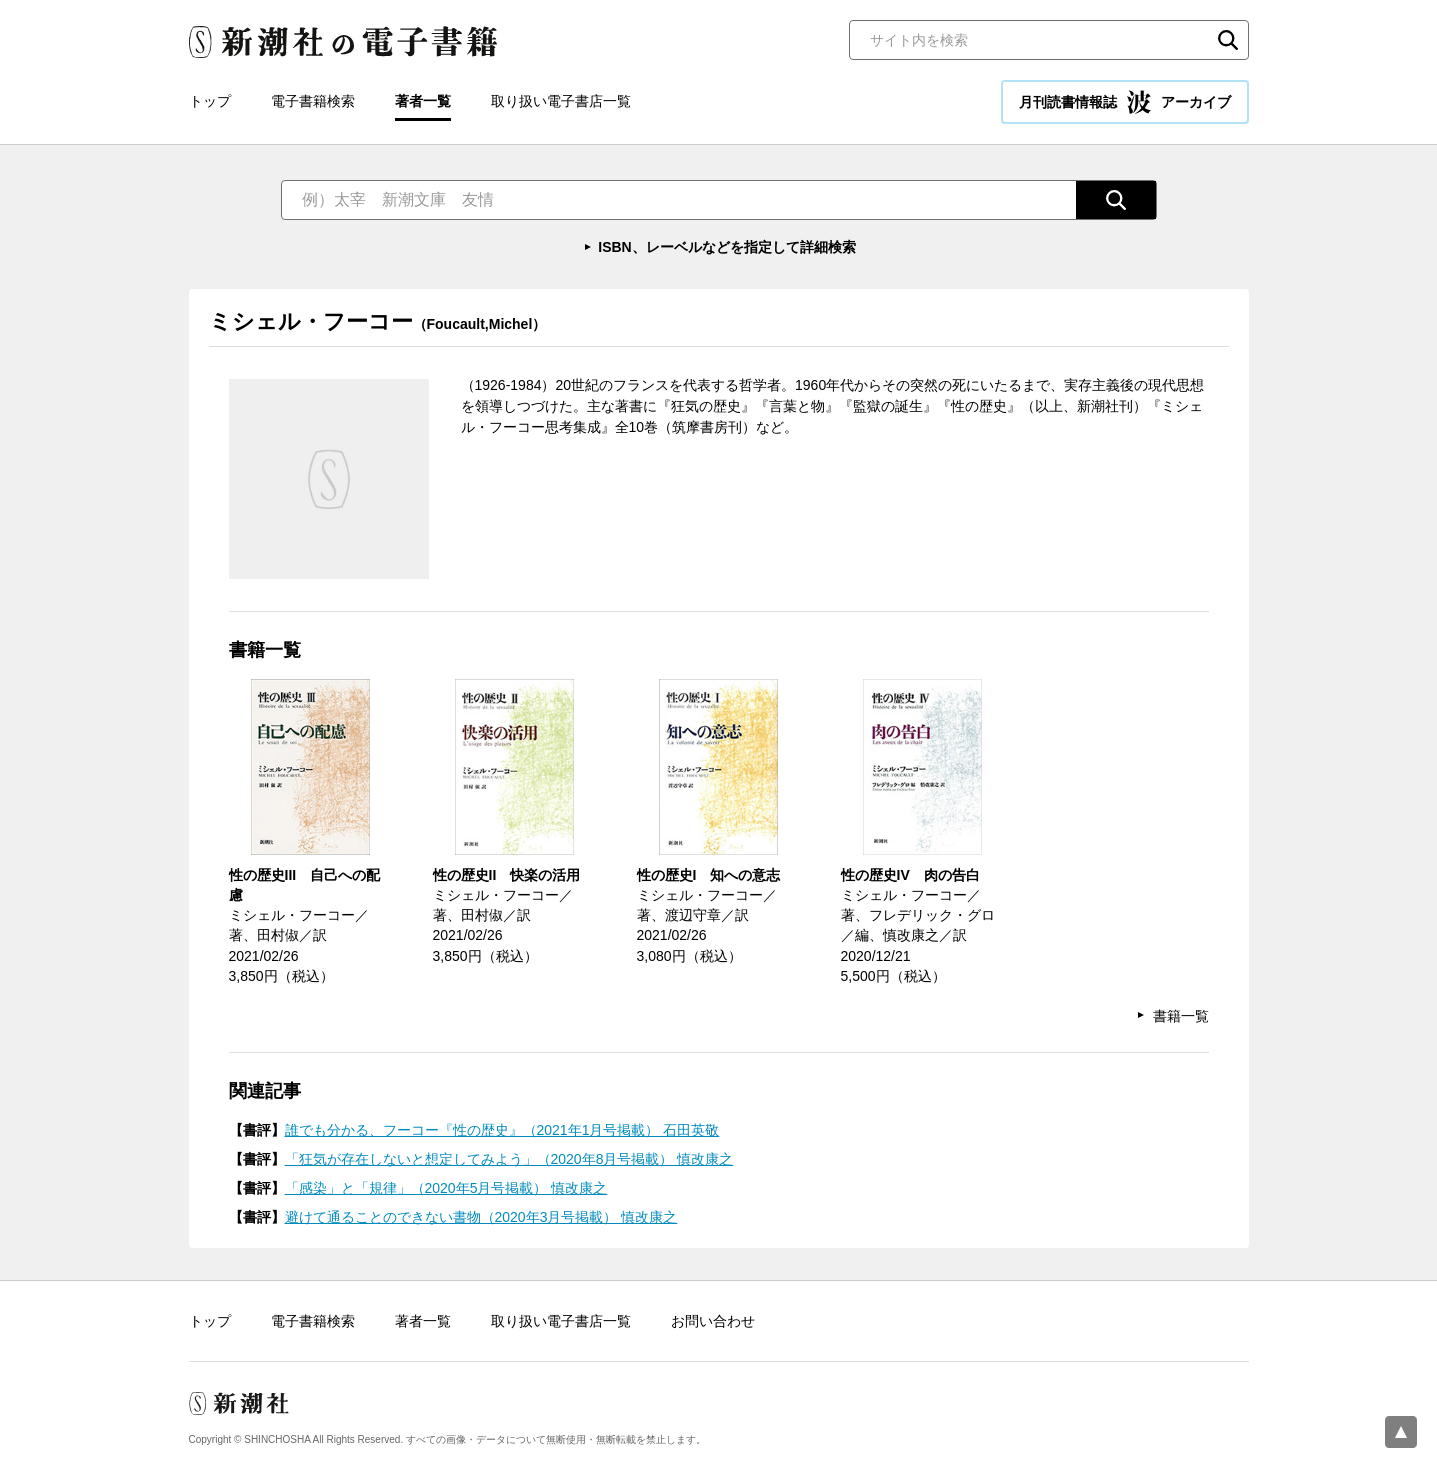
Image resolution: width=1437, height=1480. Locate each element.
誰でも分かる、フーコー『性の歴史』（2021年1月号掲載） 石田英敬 (502, 1130)
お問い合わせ (713, 1321)
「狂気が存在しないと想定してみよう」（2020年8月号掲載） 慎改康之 (509, 1159)
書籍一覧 (1181, 1016)
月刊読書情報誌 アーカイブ (1125, 102)
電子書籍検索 (313, 101)
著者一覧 (423, 101)
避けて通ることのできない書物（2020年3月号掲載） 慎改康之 (481, 1217)
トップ (210, 101)
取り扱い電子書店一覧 (561, 101)
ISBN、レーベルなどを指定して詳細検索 (726, 247)
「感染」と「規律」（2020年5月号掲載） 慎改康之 (446, 1188)
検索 (1228, 40)
